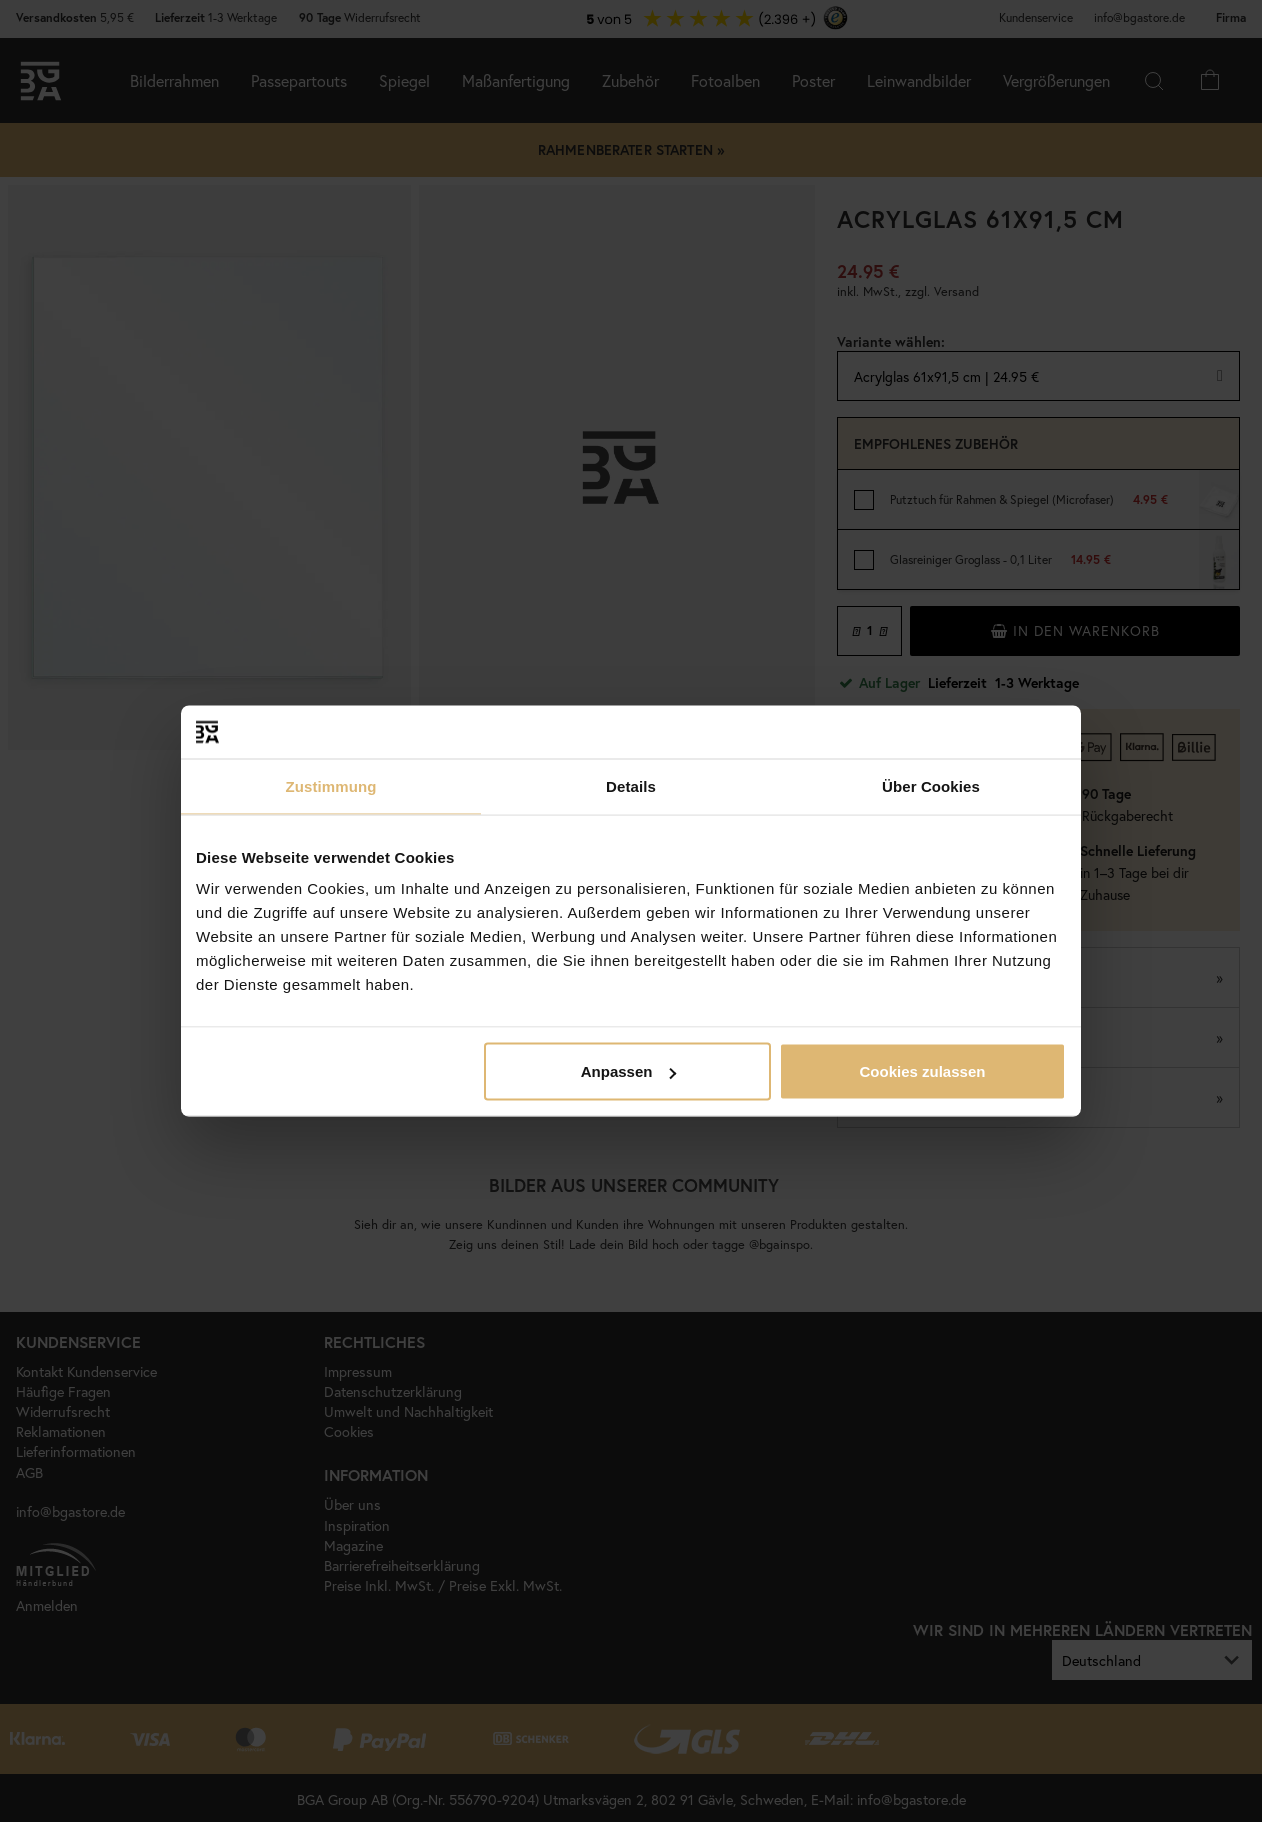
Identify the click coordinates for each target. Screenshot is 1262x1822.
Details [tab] (631, 785)
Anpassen (629, 1071)
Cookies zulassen (923, 1071)
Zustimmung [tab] (331, 785)
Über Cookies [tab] (931, 785)
